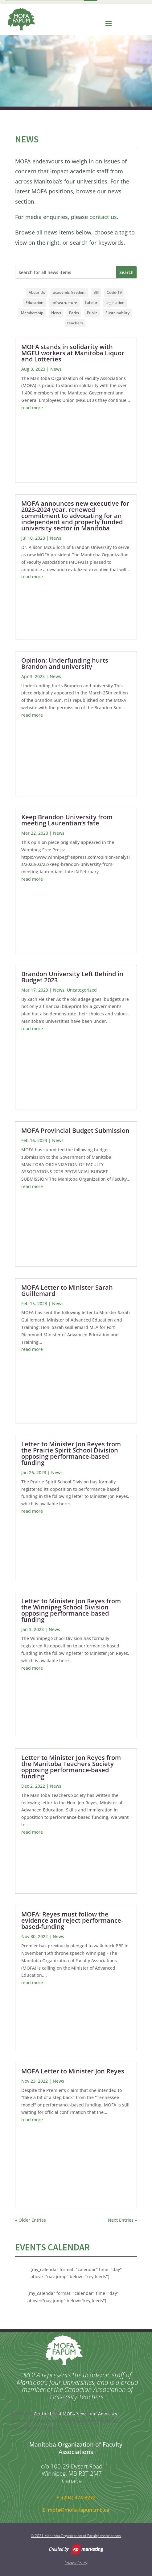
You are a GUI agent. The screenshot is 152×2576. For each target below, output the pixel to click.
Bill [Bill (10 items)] (96, 292)
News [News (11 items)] (56, 312)
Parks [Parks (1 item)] (74, 312)
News (56, 369)
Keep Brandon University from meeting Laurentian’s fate (67, 820)
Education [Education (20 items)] (34, 302)
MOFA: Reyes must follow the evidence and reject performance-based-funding (72, 1920)
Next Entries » (122, 2220)
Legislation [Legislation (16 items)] (115, 302)
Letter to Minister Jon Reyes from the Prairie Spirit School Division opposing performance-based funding (71, 1453)
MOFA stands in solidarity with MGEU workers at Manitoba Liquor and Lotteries (72, 353)
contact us (103, 217)
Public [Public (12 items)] (92, 312)
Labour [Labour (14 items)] (91, 302)
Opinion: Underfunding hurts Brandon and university (64, 663)
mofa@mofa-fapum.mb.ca (78, 2509)
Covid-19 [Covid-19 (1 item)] (114, 292)
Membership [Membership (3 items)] (32, 312)
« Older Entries (30, 2220)
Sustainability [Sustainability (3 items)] (117, 312)
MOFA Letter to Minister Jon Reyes (72, 2071)
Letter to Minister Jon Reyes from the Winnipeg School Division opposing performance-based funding (71, 1610)
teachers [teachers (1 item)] (75, 323)
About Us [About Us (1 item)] (37, 292)
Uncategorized (82, 990)
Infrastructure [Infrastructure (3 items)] (64, 302)
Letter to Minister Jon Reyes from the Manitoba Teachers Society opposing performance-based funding (71, 1766)
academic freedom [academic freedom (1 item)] (69, 292)
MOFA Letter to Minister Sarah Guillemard (67, 1290)
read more (32, 408)
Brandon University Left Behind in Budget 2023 (72, 977)
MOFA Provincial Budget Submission (75, 1130)
